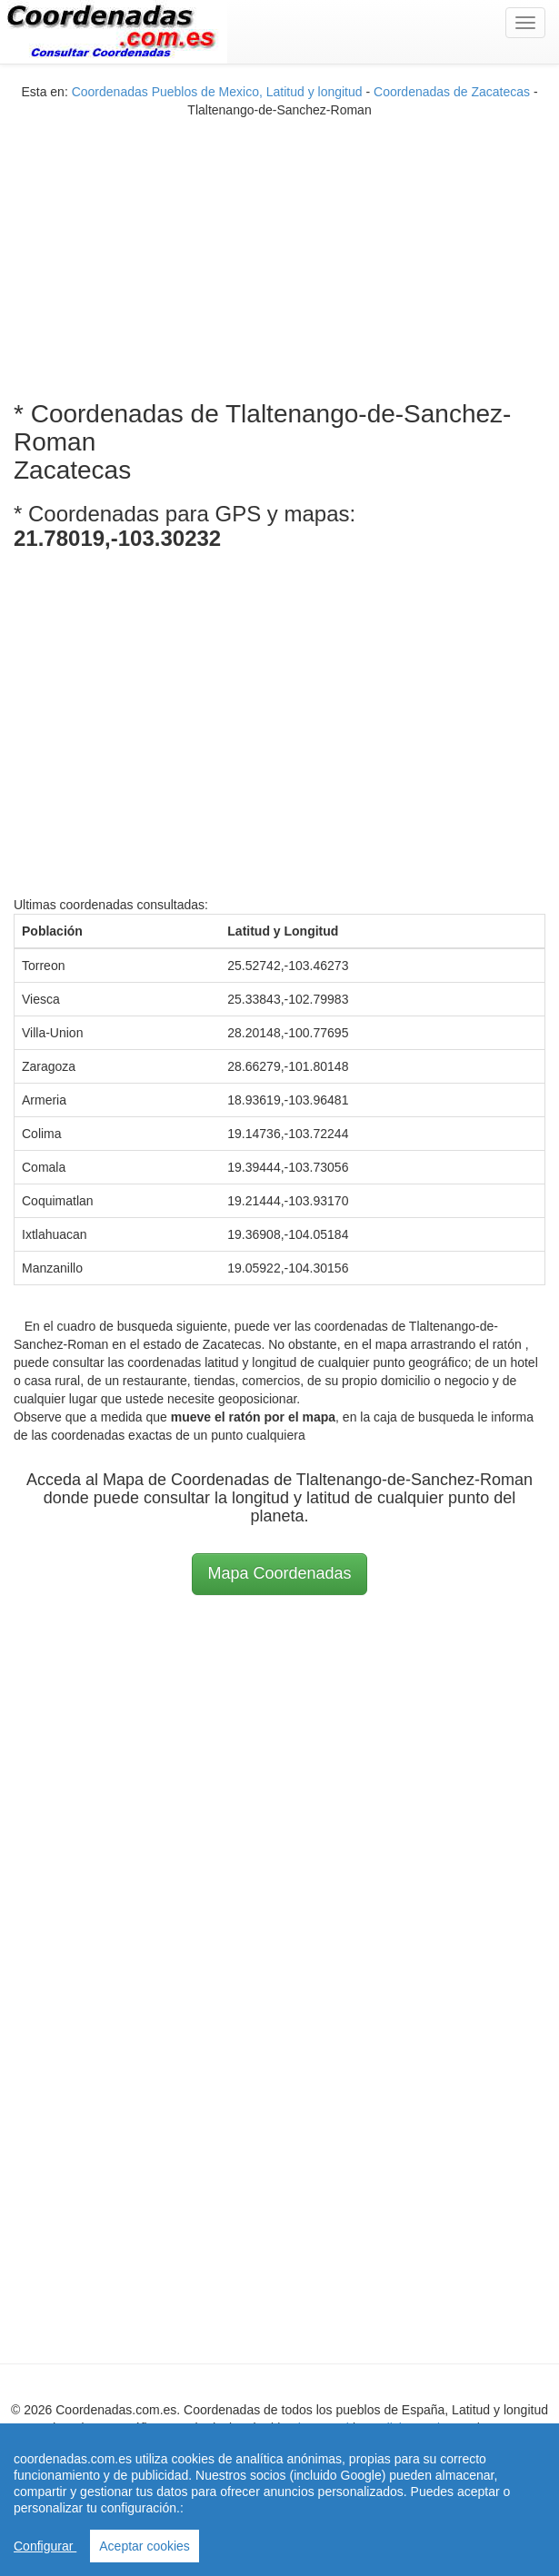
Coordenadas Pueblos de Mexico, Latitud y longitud (217, 91)
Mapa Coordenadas (279, 1573)
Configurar (45, 2546)
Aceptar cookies (144, 2546)
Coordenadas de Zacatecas (452, 91)
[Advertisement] (280, 246)
